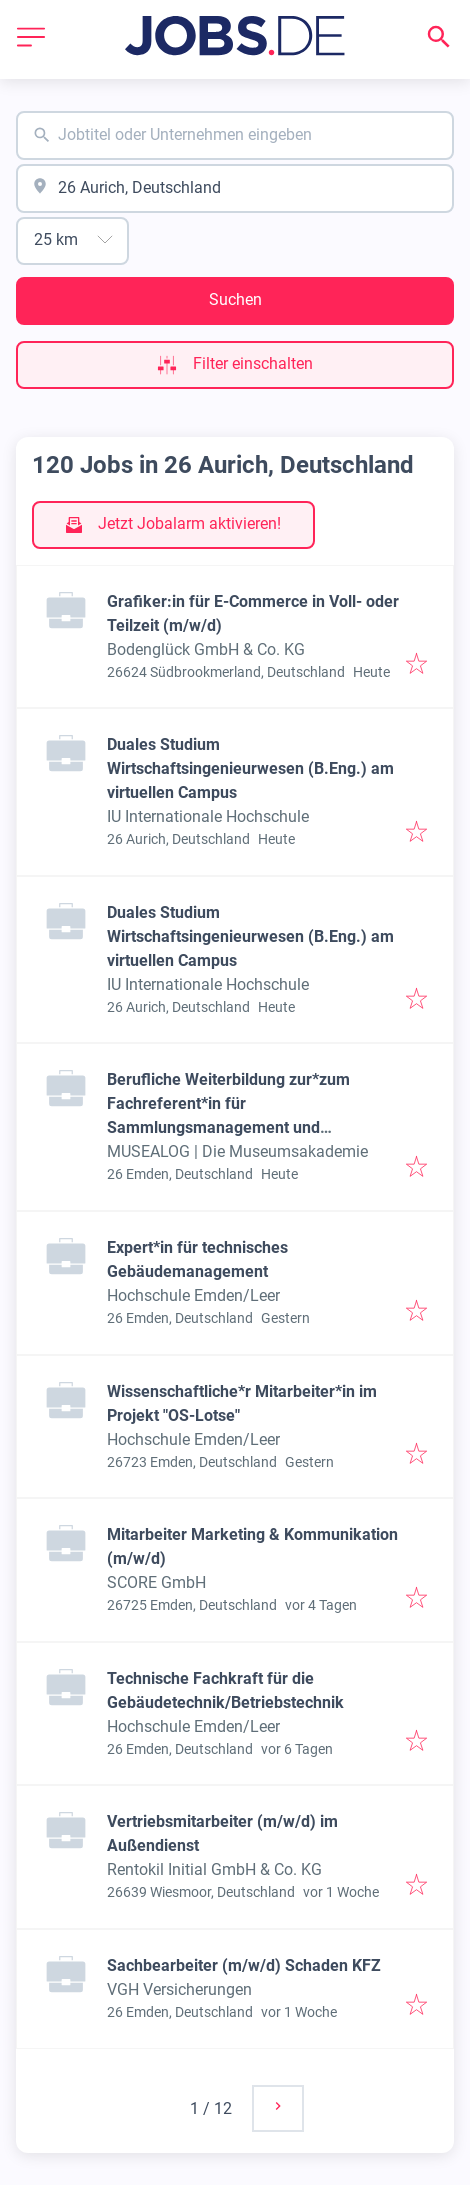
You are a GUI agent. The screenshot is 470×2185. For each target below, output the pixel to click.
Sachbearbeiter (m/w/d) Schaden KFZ (244, 1965)
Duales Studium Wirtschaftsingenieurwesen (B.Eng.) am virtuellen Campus (250, 768)
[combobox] (235, 135)
